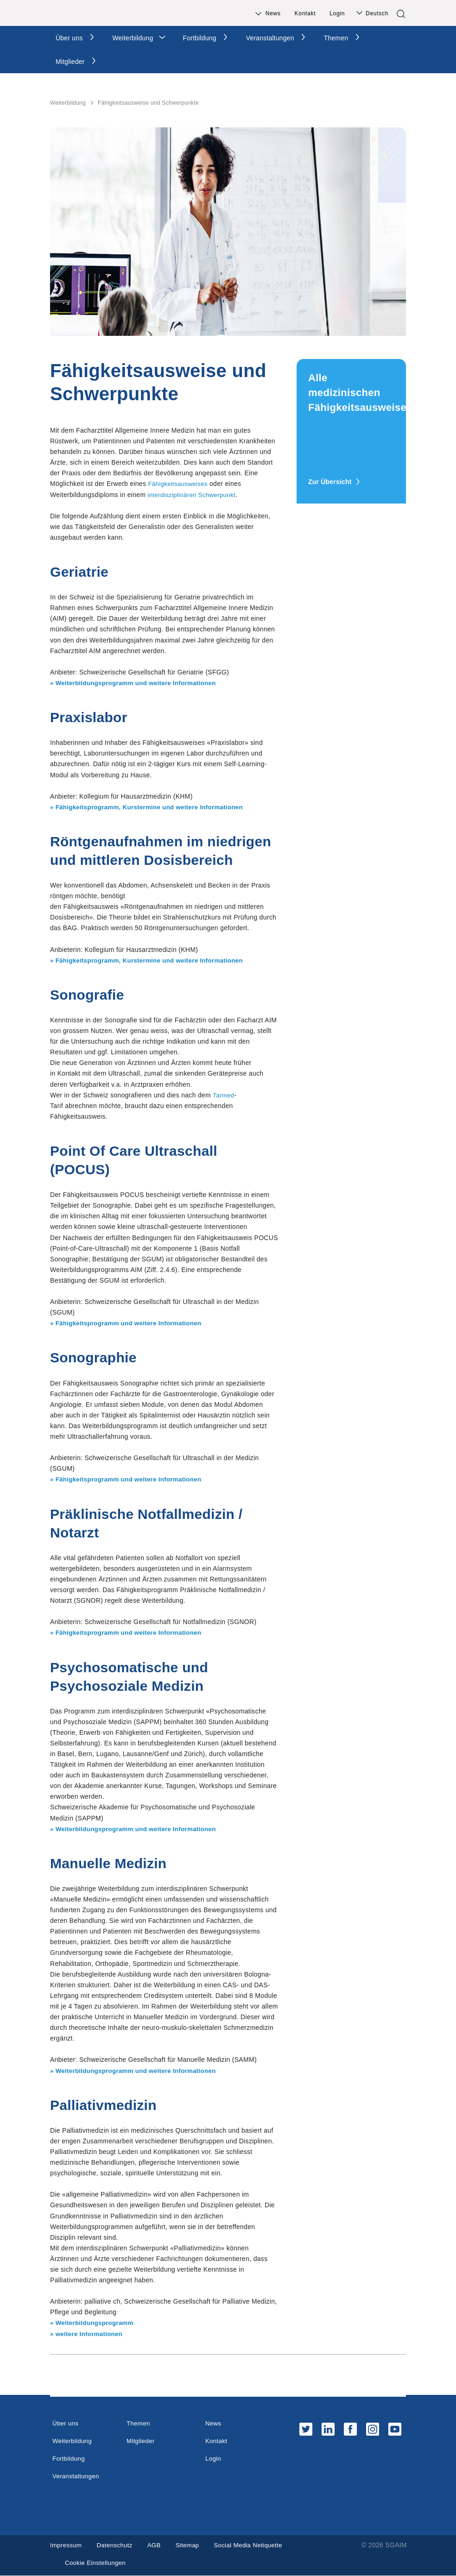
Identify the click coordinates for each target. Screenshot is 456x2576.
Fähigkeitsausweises (179, 483)
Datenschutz (117, 2545)
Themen (336, 38)
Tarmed (224, 1095)
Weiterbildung (132, 38)
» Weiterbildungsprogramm (94, 2322)
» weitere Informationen (88, 2333)
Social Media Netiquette (255, 2545)
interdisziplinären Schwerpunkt (194, 494)
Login (337, 13)
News (273, 13)
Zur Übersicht (334, 481)
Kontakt (305, 13)
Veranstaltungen (270, 38)
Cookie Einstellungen (97, 2563)
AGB (158, 2545)
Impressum (66, 2545)
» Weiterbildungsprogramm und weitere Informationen (137, 683)
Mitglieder (70, 61)
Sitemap (192, 2545)
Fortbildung (199, 38)
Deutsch (377, 13)
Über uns (69, 38)
